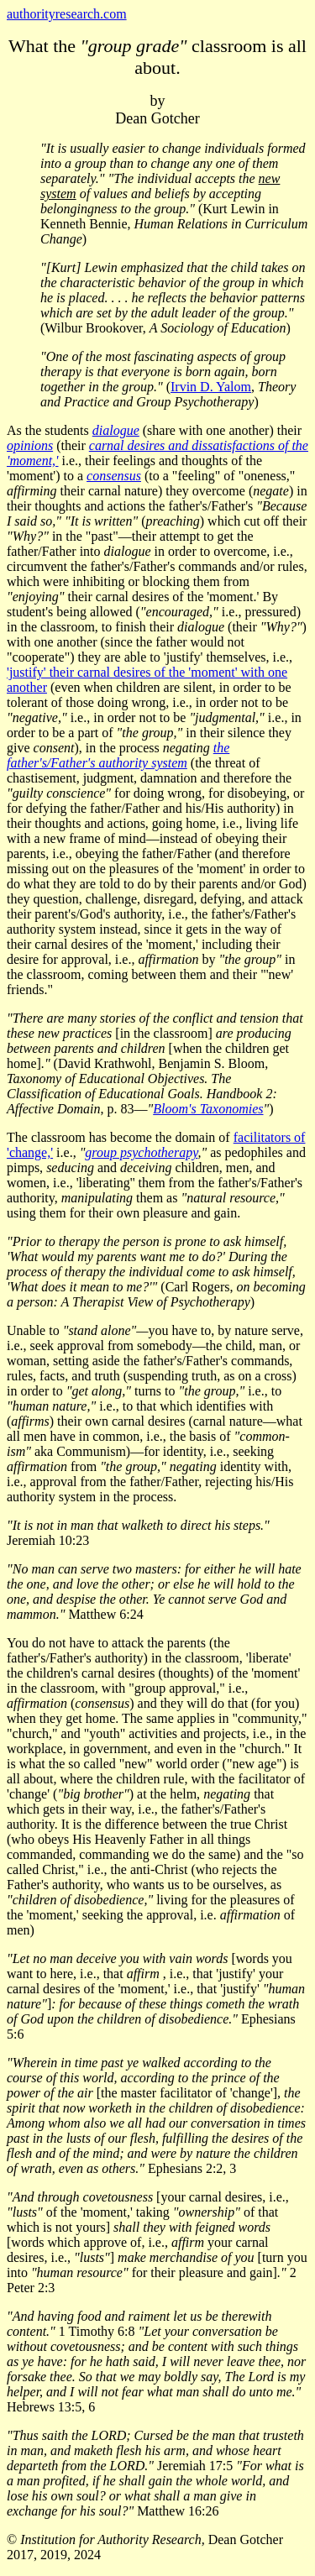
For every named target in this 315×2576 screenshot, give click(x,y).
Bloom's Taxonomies (208, 1109)
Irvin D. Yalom (211, 387)
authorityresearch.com (67, 14)
